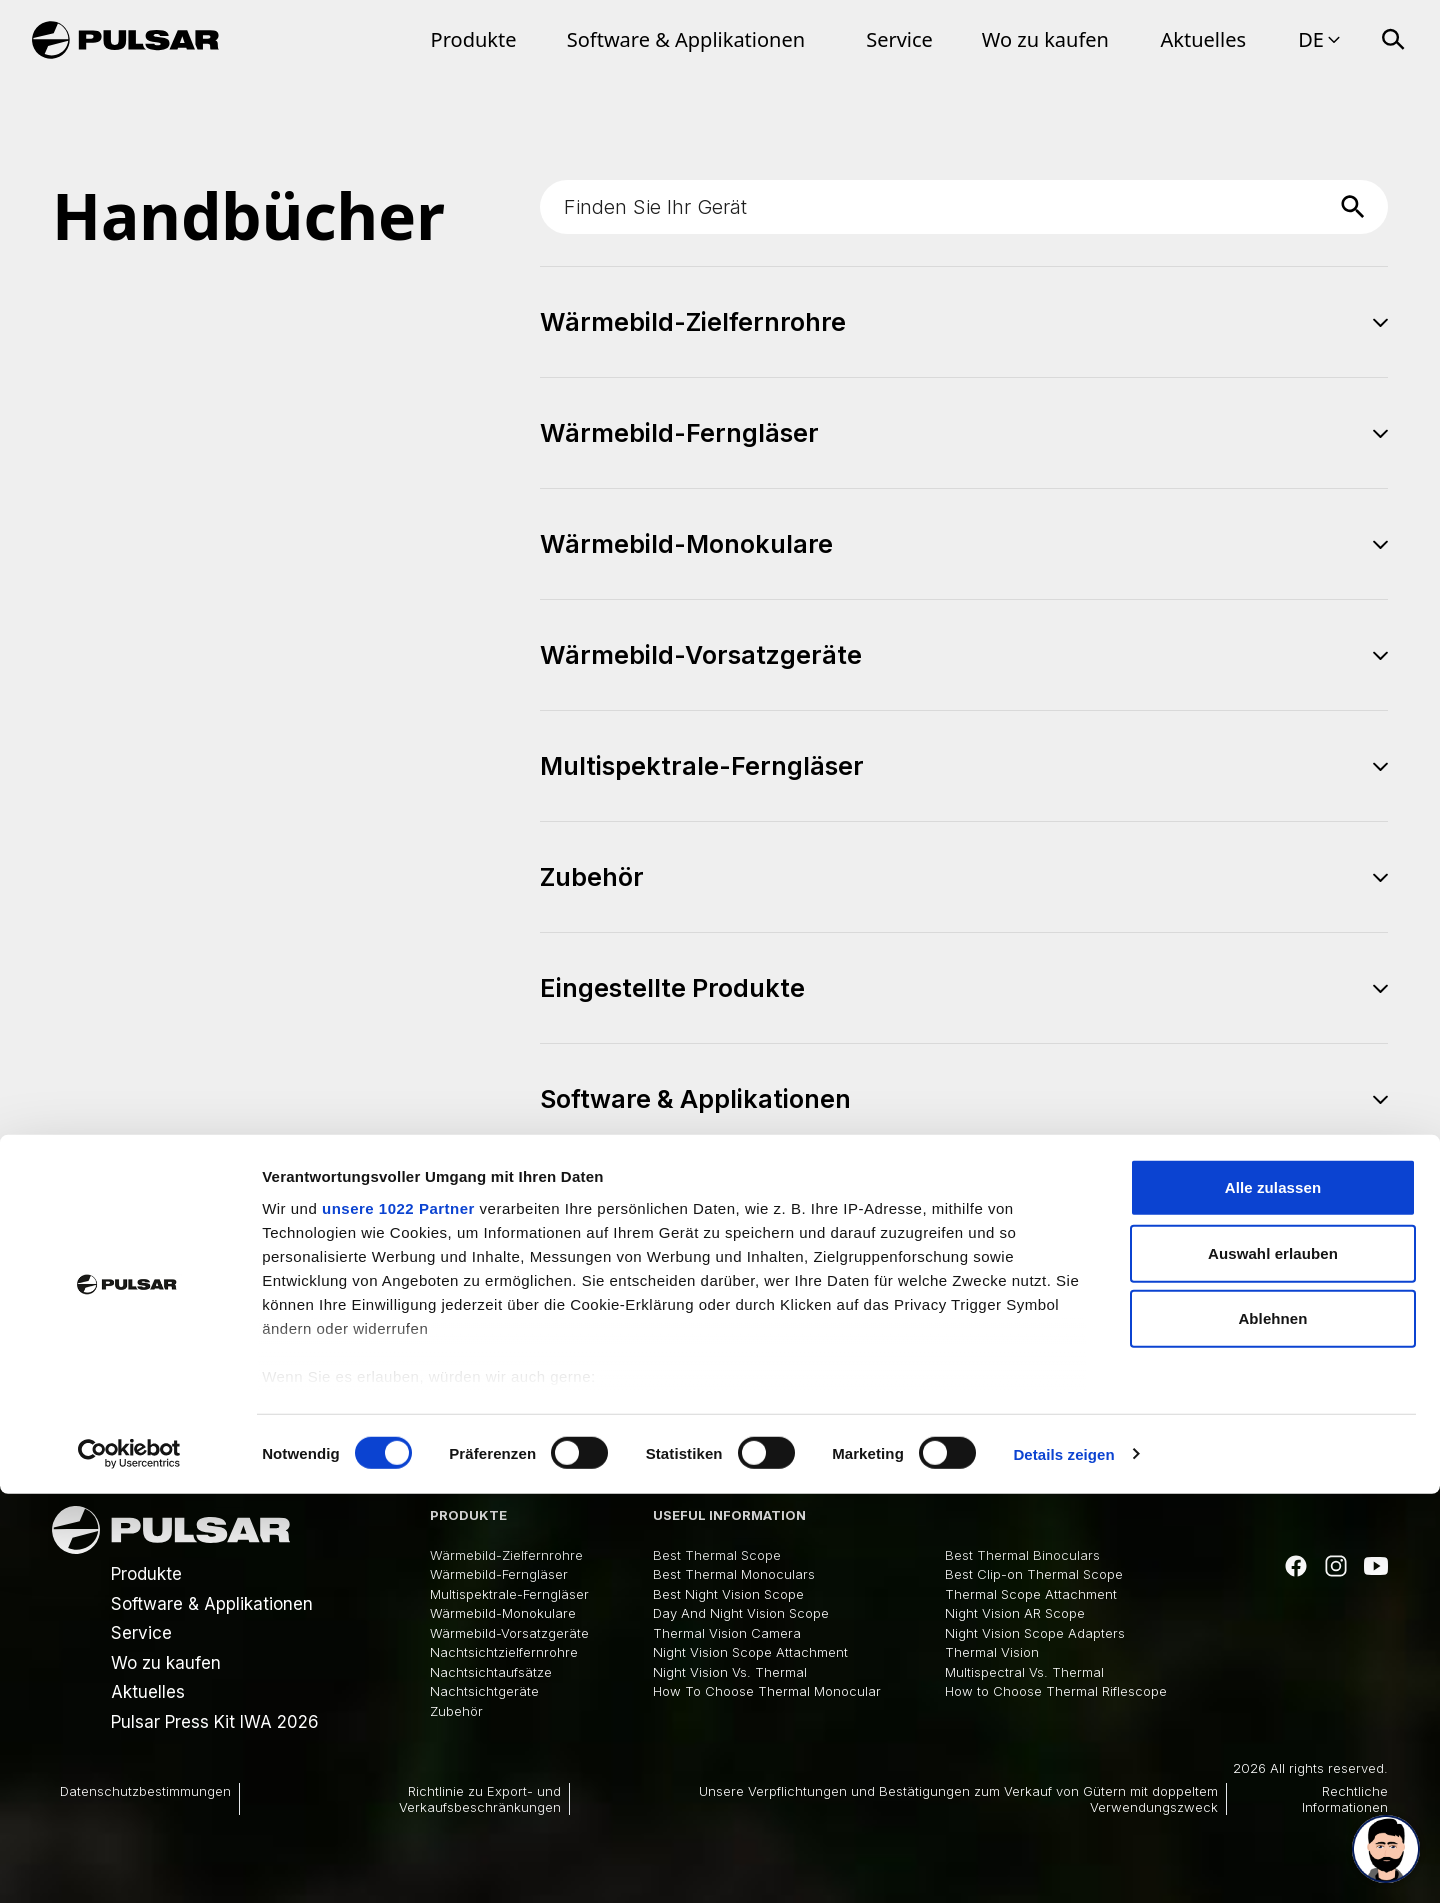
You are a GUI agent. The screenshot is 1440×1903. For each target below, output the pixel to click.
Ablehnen (1272, 1728)
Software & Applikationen (686, 39)
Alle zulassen (1273, 1597)
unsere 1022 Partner (398, 1617)
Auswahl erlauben (1273, 1662)
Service (899, 39)
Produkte (474, 39)
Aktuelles (1204, 39)
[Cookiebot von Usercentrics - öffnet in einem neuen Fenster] (129, 1864)
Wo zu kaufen (1045, 39)
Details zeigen (1063, 1863)
